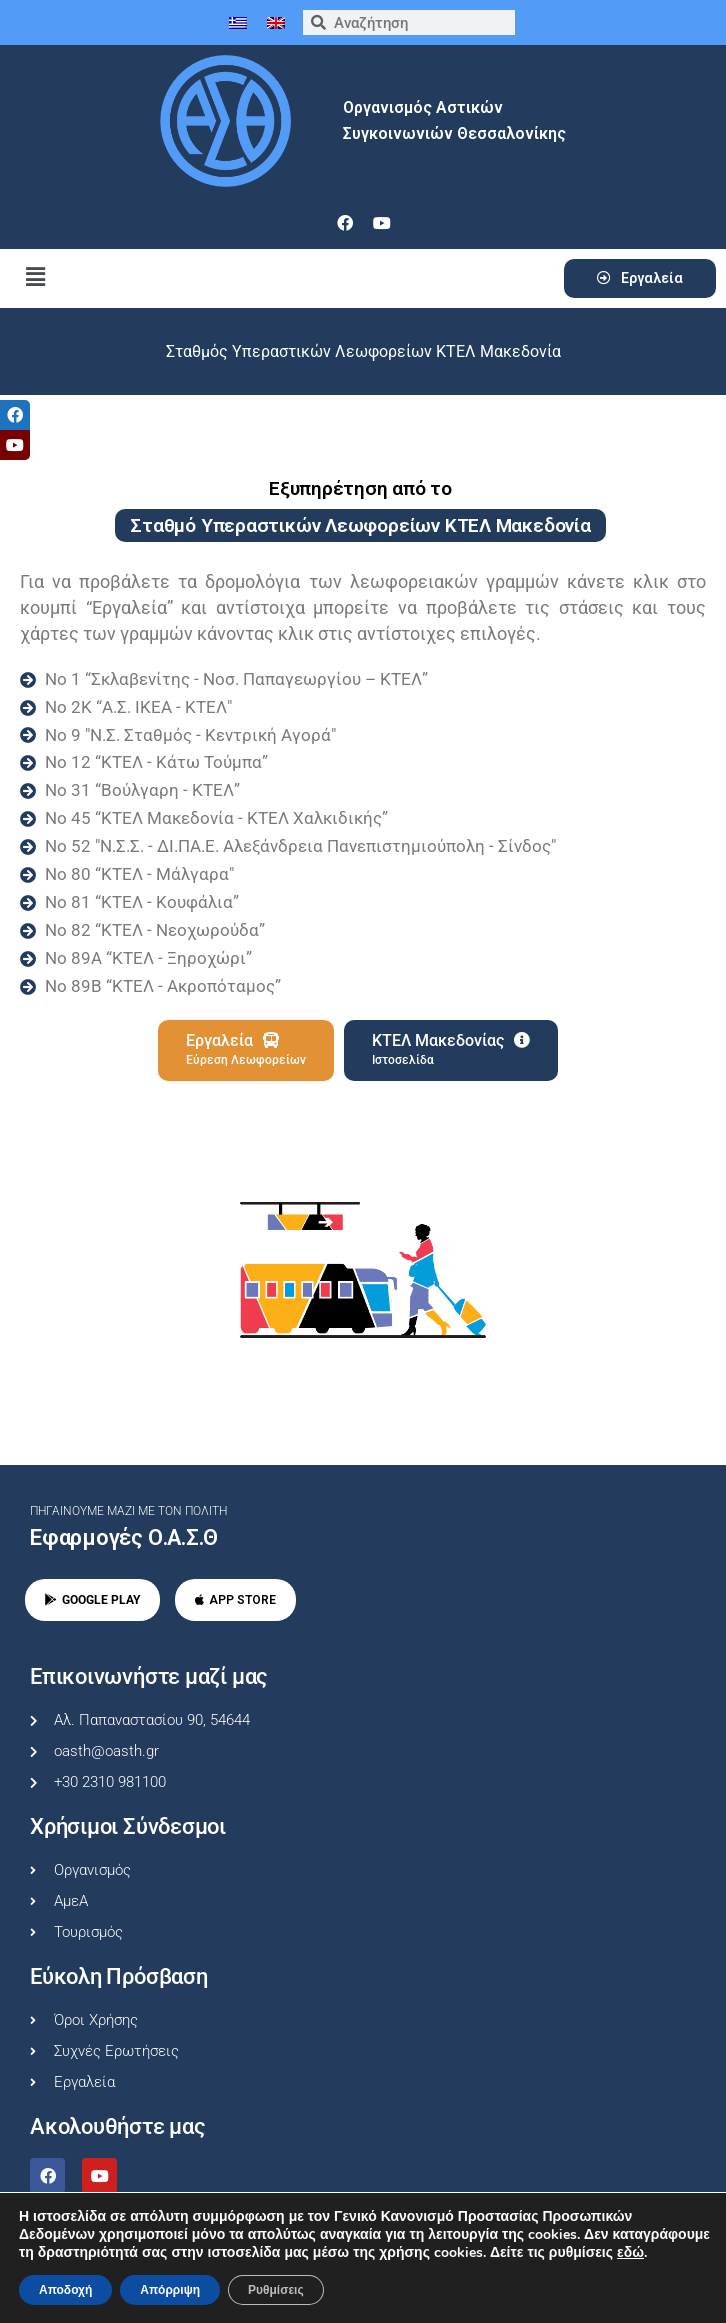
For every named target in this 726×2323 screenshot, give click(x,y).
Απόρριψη (170, 2290)
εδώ (630, 2253)
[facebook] (345, 223)
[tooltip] (15, 415)
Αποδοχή (65, 2290)
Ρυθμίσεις (276, 2290)
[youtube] (382, 223)
